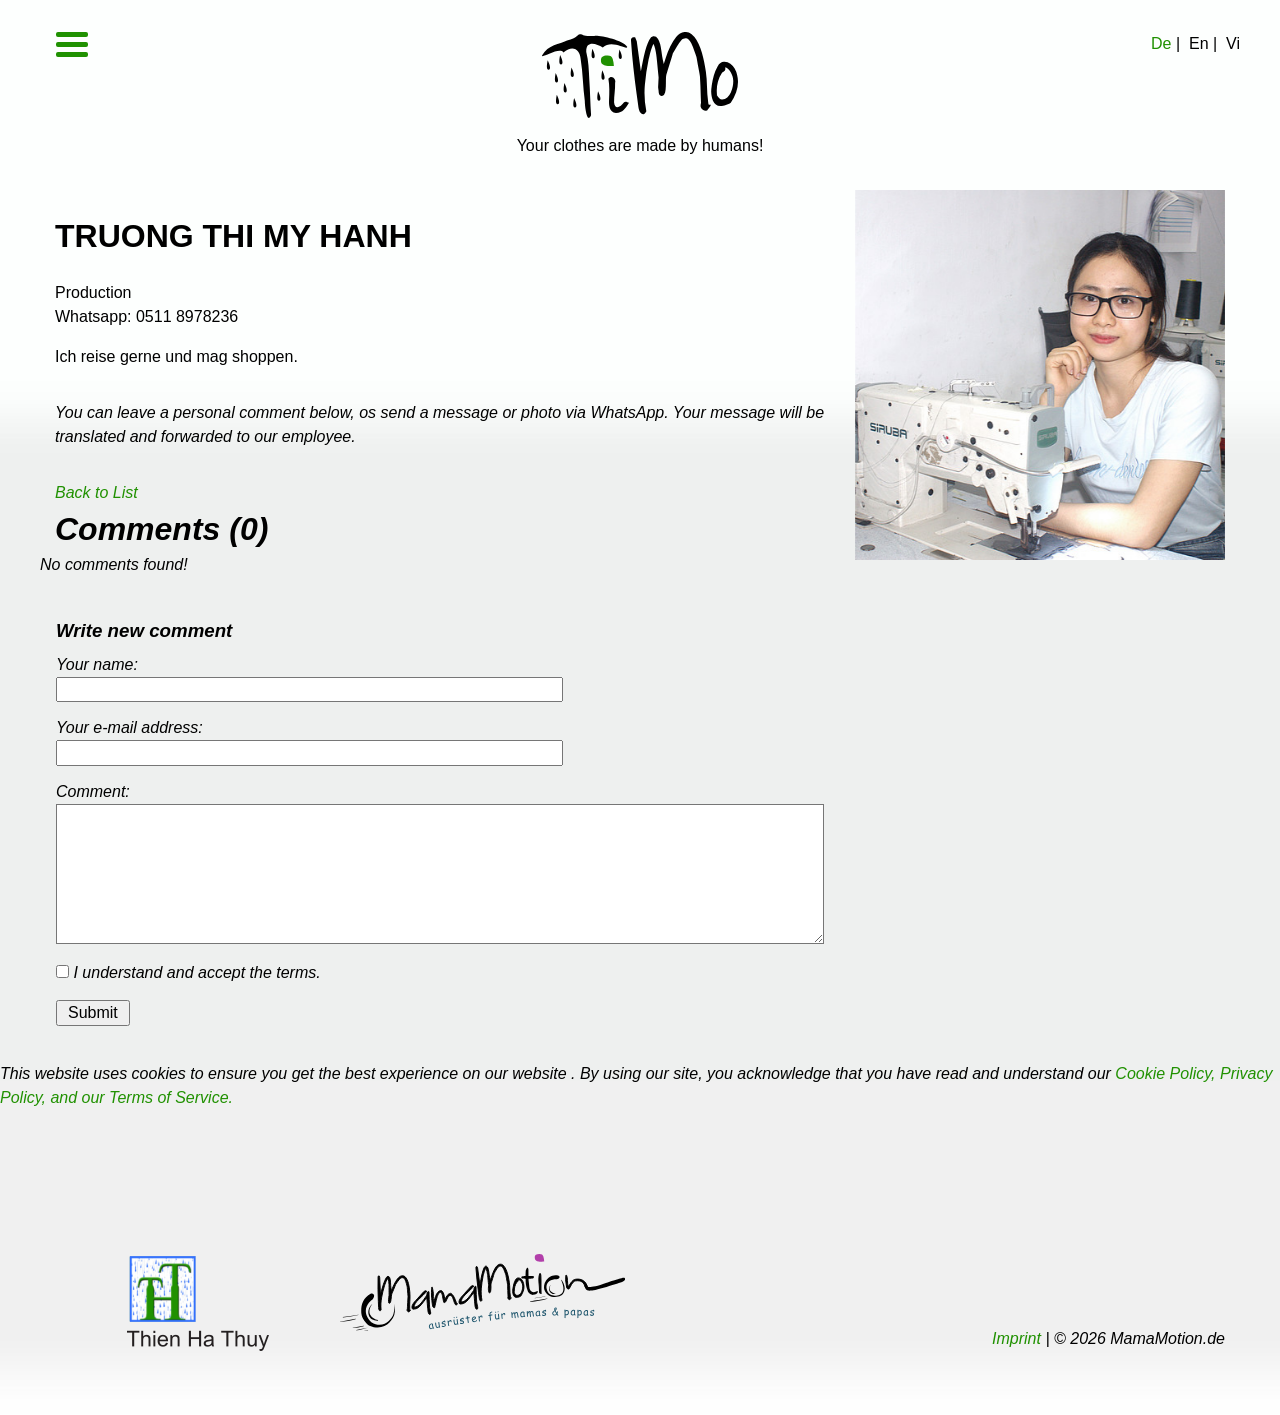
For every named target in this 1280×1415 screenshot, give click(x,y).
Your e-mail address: (129, 727)
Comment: (93, 791)
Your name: (97, 664)
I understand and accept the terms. (188, 972)
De (1161, 43)
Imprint (1016, 1338)
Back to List (96, 492)
